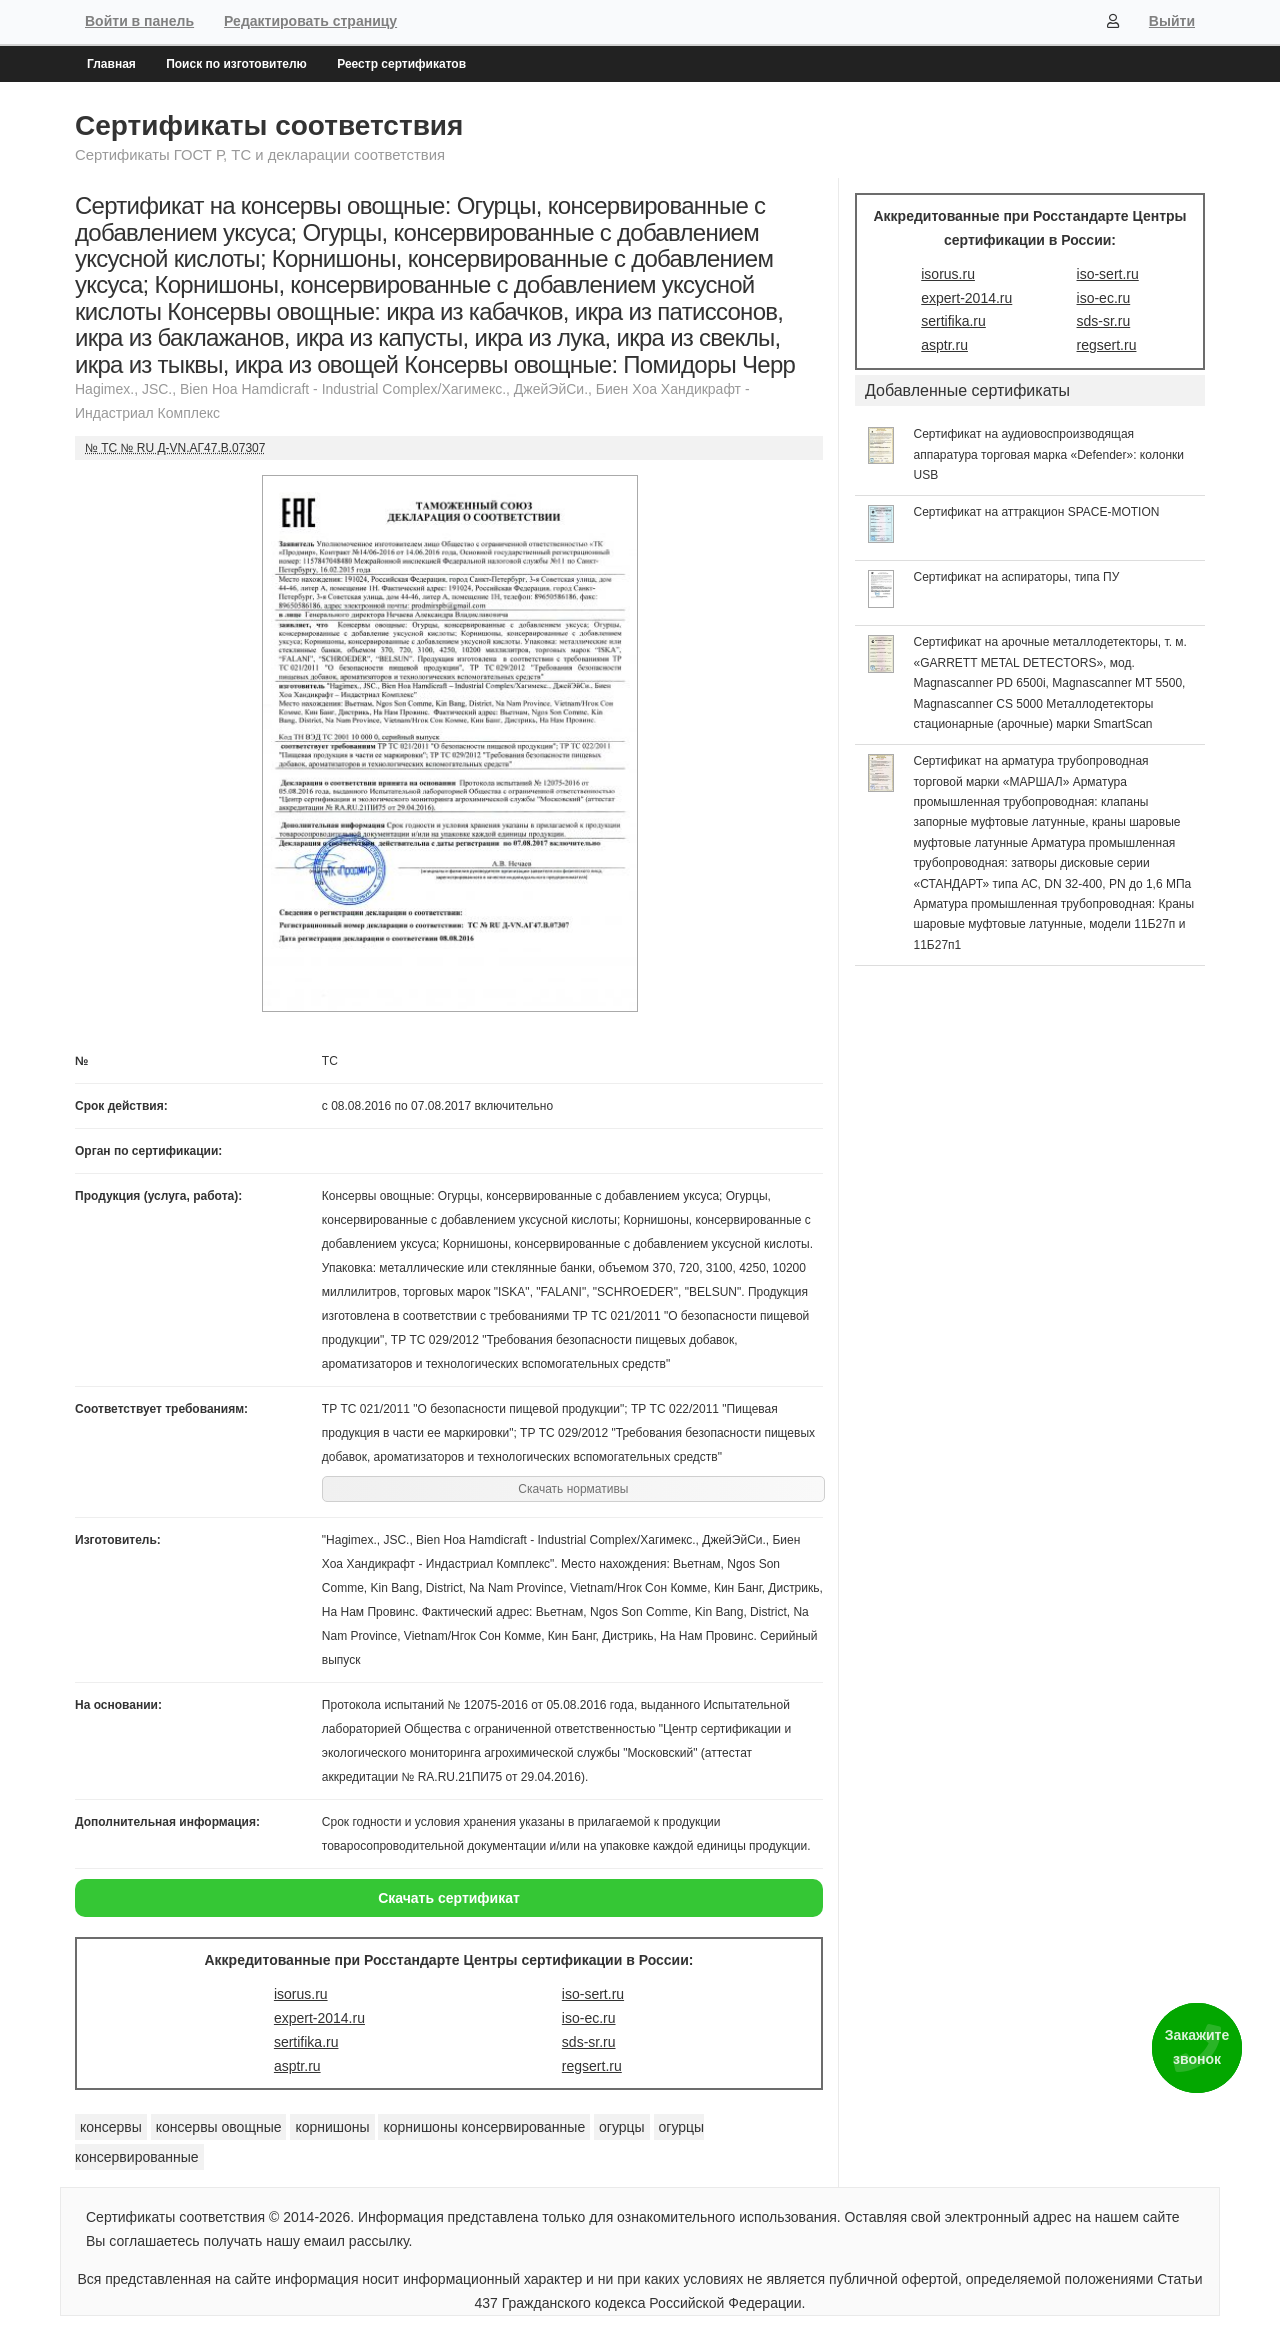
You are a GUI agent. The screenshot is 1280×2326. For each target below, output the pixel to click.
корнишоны (332, 2127)
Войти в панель (139, 21)
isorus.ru (301, 1994)
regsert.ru (592, 2066)
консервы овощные (219, 2127)
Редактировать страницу (310, 21)
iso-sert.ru (593, 1994)
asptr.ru (297, 2066)
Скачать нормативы (573, 1489)
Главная (111, 64)
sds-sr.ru (589, 2042)
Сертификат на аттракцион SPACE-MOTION (1037, 512)
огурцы (622, 2127)
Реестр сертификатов (401, 64)
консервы (111, 2127)
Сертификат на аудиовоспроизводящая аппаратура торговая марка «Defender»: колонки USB (1049, 454)
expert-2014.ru (319, 2018)
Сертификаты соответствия (269, 125)
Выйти (1172, 21)
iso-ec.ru (589, 2018)
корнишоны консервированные (484, 2127)
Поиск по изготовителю (236, 64)
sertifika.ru (306, 2042)
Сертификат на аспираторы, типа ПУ (1017, 577)
